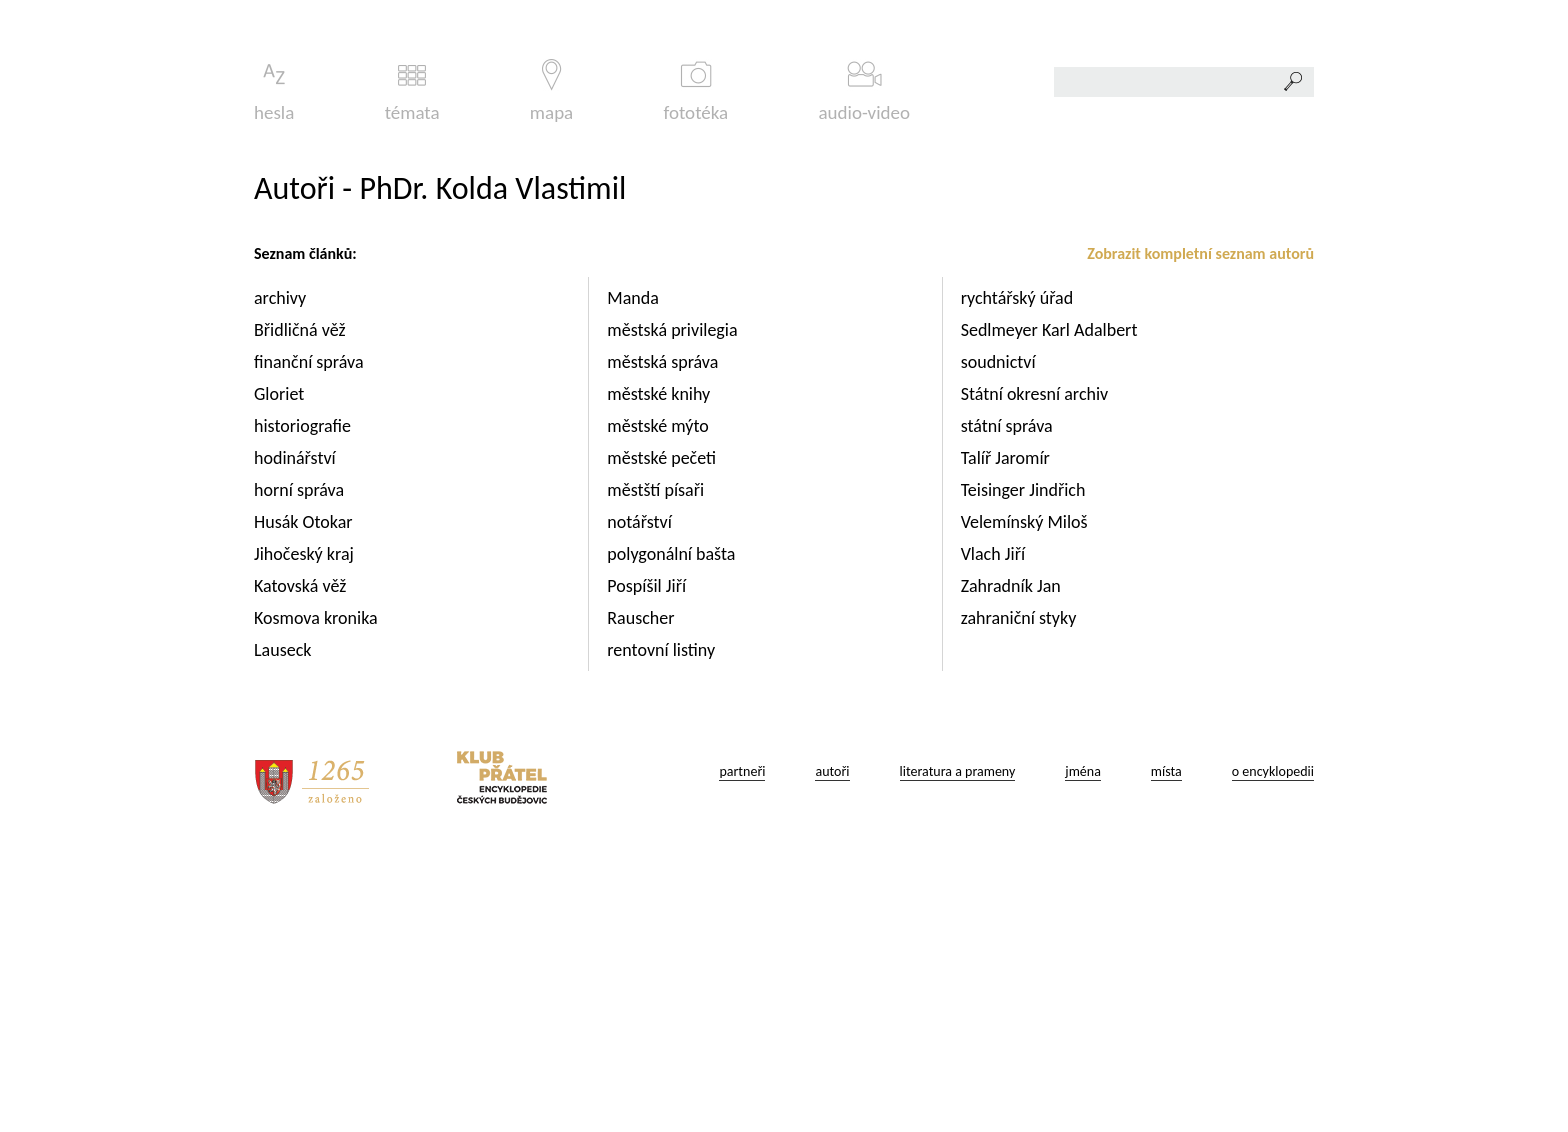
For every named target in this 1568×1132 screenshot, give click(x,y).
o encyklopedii (1273, 1051)
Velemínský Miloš (1026, 802)
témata (412, 371)
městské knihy (660, 674)
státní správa (1009, 706)
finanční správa (311, 642)
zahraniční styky (1021, 898)
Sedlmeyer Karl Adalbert (1051, 610)
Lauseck (285, 930)
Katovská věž (302, 866)
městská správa (664, 642)
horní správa (301, 770)
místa (1166, 1051)
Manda (635, 578)
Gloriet (281, 674)
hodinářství (297, 738)
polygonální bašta (673, 834)
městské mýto (660, 706)
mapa (551, 371)
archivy (282, 578)
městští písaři (657, 770)
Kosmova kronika (318, 898)
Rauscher (642, 898)
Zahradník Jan (1013, 866)
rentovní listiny (663, 930)
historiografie (304, 706)
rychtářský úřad (1019, 578)
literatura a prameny (958, 1051)
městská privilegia (674, 610)
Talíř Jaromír (1007, 738)
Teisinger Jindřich (1025, 770)
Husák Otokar (305, 802)
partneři (742, 1051)
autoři (832, 1051)
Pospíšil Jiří (648, 866)
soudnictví (1000, 642)
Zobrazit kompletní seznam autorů (1200, 533)
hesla (274, 371)
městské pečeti (663, 738)
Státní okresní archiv (1037, 674)
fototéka (696, 371)
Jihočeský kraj (306, 834)
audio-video (864, 371)
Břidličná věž (302, 610)
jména (1083, 1051)
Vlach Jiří (995, 834)
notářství (641, 802)
